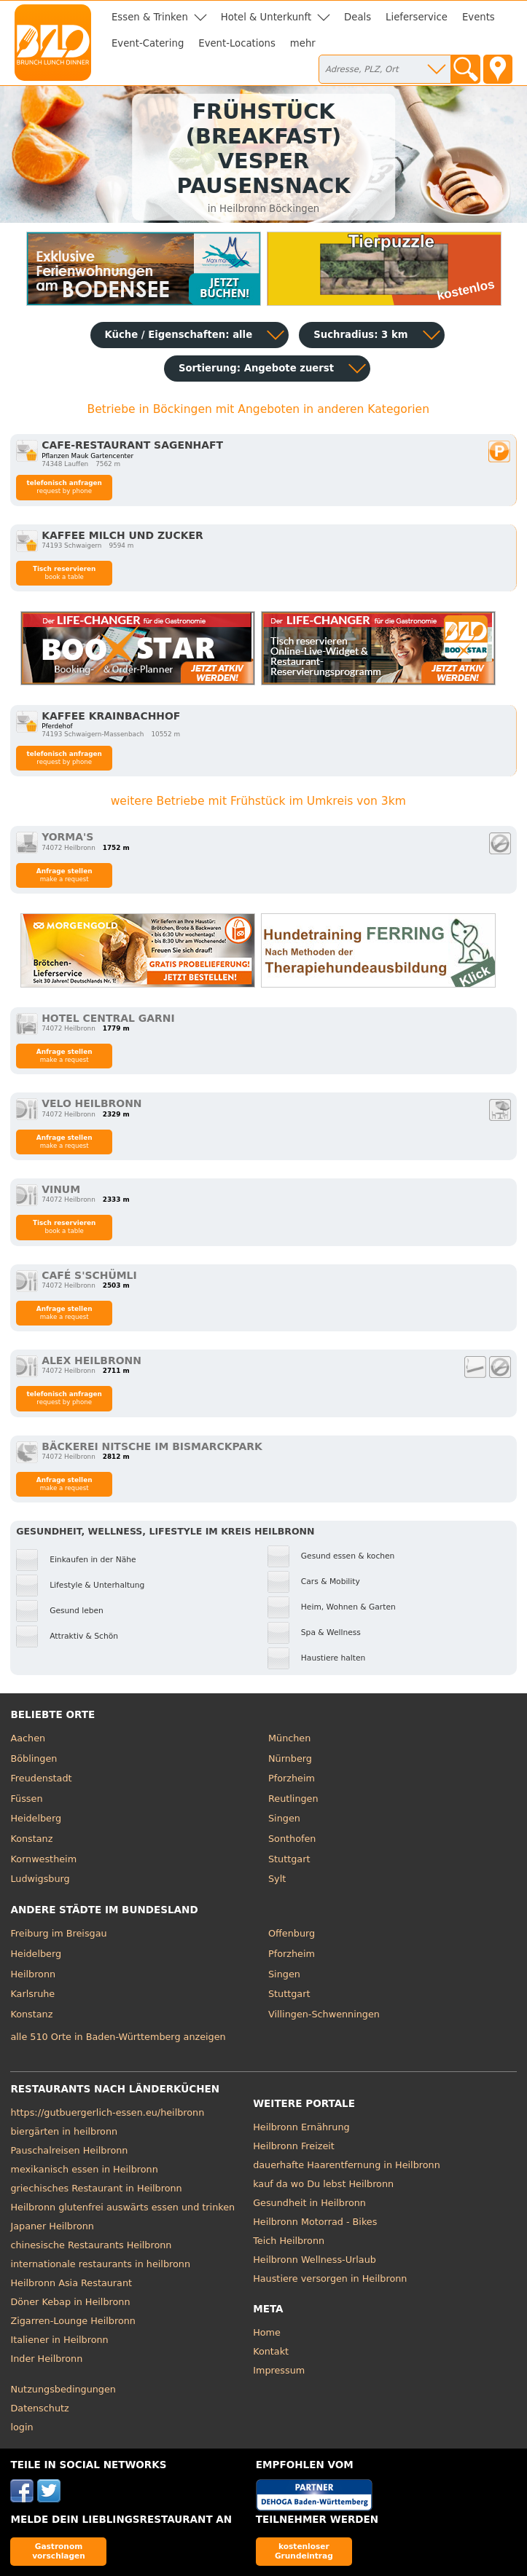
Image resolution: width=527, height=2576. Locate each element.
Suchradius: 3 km (360, 334)
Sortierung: (256, 368)
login (21, 2427)
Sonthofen (292, 1838)
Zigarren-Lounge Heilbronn (72, 2320)
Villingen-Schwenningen (324, 2014)
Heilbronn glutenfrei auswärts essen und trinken (122, 2207)
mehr (303, 43)
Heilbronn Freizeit (294, 2145)
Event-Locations (237, 43)
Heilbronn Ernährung (301, 2127)
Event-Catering (148, 43)
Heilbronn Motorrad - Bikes (315, 2221)
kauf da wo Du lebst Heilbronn (323, 2183)
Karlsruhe (32, 1993)
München (289, 1738)
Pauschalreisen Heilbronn (69, 2150)
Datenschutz (39, 2408)
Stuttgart (289, 1859)
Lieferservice (417, 17)
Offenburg (291, 1933)
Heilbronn (32, 1974)
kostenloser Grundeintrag (304, 2551)
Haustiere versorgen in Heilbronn (330, 2278)
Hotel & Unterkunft (266, 17)
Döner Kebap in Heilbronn (70, 2301)
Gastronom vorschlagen (58, 2551)
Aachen (27, 1738)
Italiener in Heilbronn (59, 2339)
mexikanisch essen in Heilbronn (83, 2169)
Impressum (279, 2370)
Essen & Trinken (150, 17)
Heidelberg (35, 1818)
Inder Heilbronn (46, 2358)
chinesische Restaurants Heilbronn (90, 2245)
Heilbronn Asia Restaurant (71, 2282)
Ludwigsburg (39, 1878)
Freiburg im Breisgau (58, 1933)
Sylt (277, 1878)
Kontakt (271, 2351)
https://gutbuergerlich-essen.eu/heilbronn (107, 2112)
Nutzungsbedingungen (63, 2389)
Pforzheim (291, 1778)
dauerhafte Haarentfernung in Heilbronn (346, 2164)
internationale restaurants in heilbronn (100, 2263)
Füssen (26, 1798)
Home (267, 2332)
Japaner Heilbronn (52, 2226)
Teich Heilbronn (288, 2240)
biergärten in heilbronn (63, 2131)
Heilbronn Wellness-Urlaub (314, 2259)
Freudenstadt (40, 1778)
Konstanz (31, 1838)
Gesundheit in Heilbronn (309, 2202)
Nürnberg (290, 1758)
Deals (357, 17)
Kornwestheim (43, 1859)
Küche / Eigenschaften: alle (179, 334)
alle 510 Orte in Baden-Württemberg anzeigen (117, 2036)
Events (478, 17)
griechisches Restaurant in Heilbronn (95, 2188)
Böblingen (33, 1758)
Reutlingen (293, 1798)
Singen (284, 1818)
